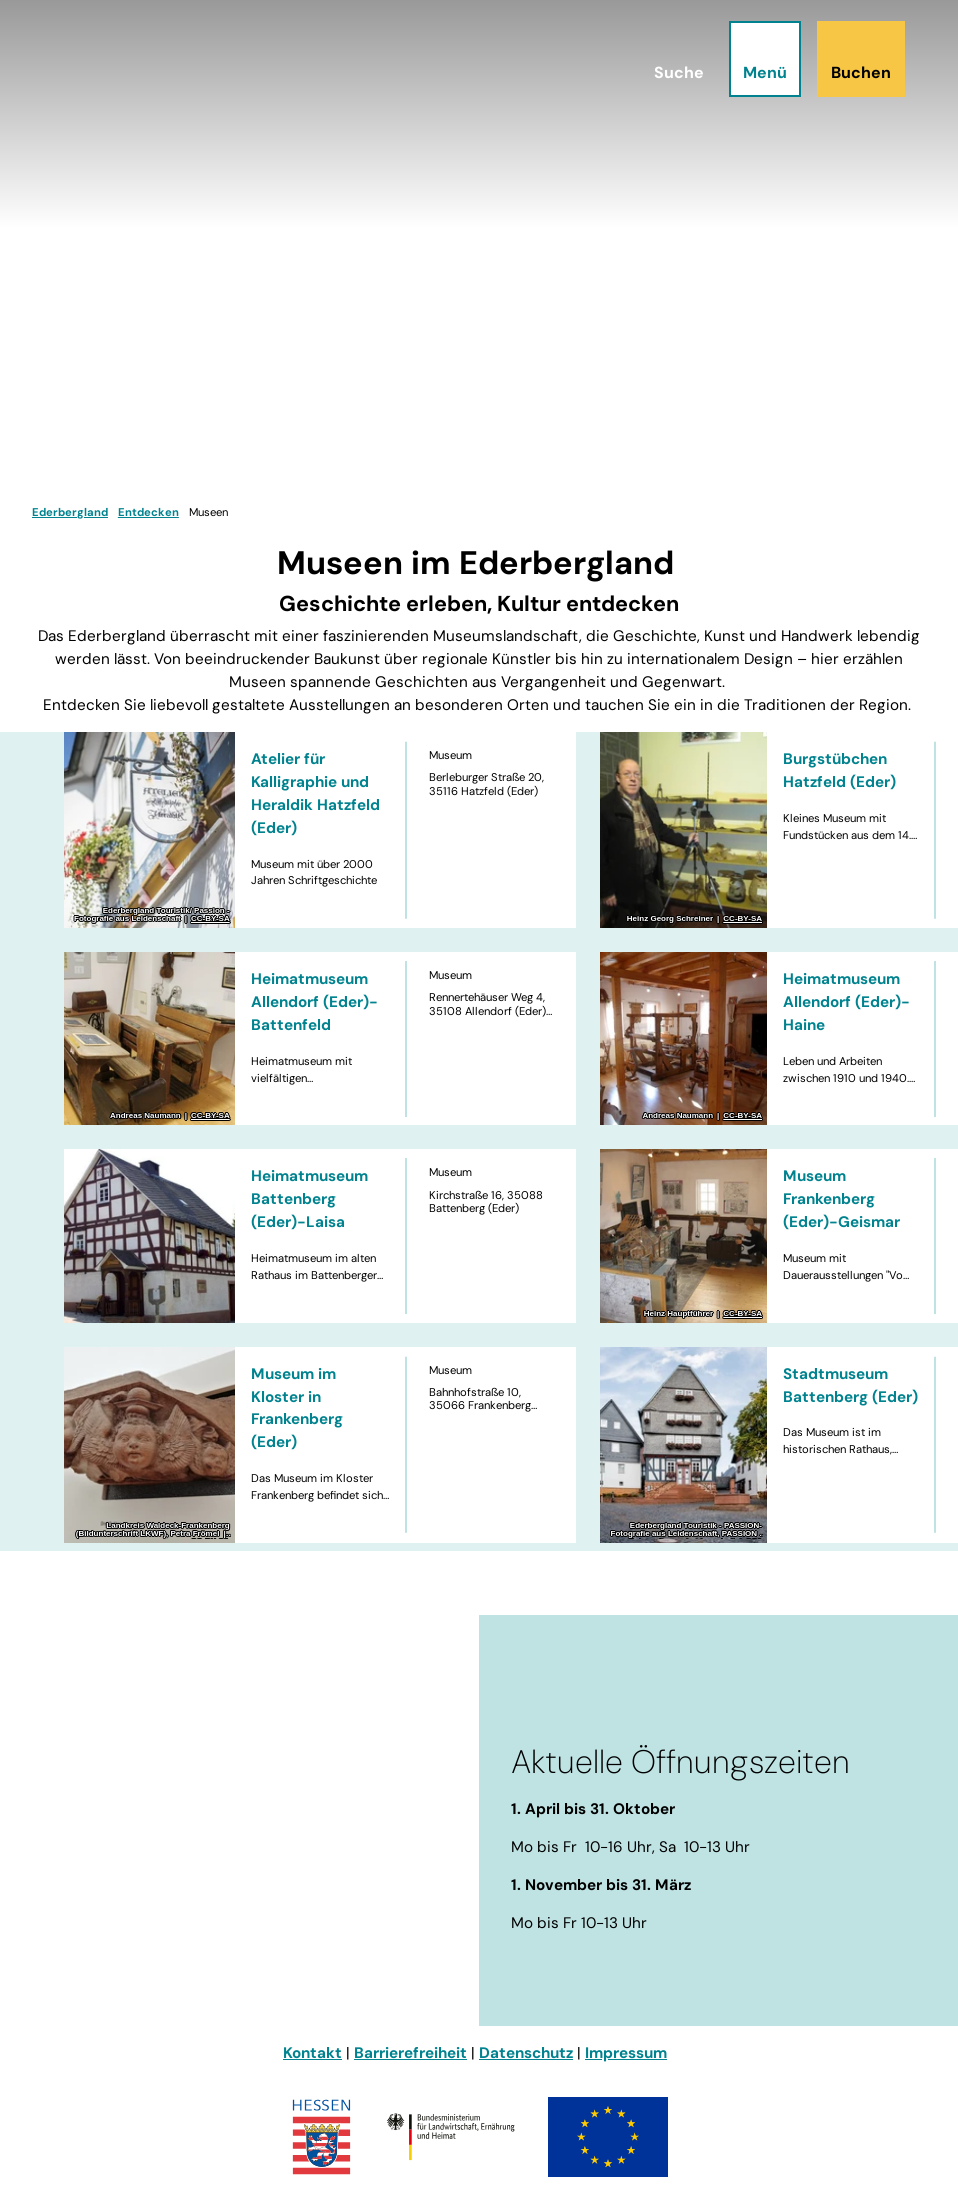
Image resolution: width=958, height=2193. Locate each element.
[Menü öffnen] (754, 69)
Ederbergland (70, 512)
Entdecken (148, 512)
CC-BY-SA (210, 919)
